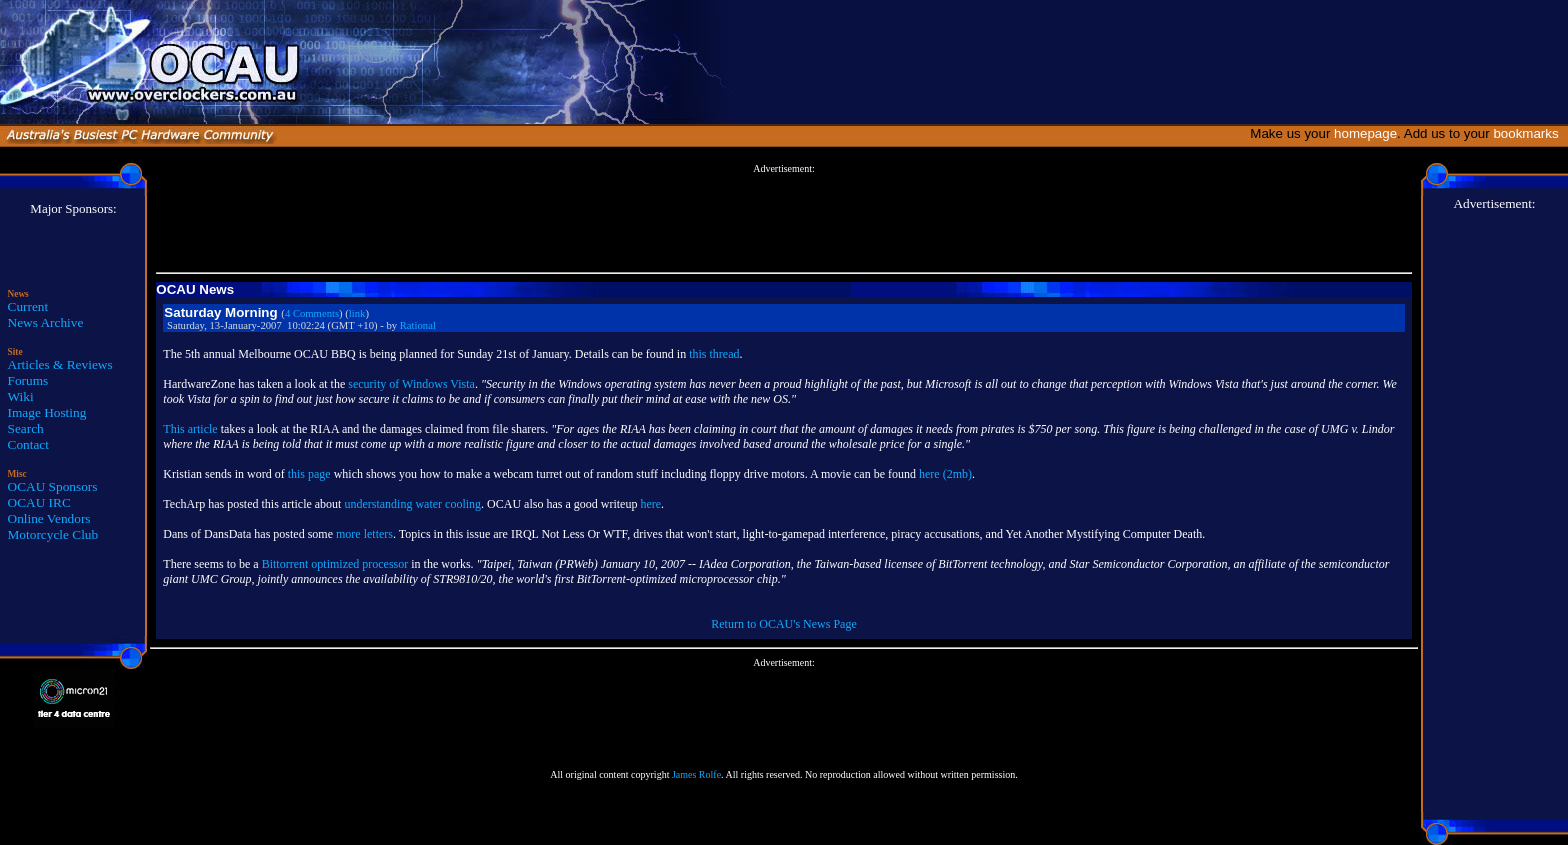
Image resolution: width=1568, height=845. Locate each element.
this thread (714, 354)
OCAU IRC (39, 502)
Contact (28, 444)
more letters (364, 534)
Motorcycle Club (53, 534)
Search (26, 428)
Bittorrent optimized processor (335, 564)
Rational (418, 325)
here (650, 504)
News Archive (46, 322)
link (357, 313)
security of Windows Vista (411, 384)
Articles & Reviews (60, 364)
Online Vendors (49, 518)
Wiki (21, 396)
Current (28, 306)
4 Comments (312, 313)
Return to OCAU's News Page (783, 624)
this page (309, 474)
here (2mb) (945, 474)
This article (190, 429)
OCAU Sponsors (53, 486)
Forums (28, 380)
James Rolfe (696, 774)
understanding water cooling (412, 504)
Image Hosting (47, 412)
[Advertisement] (784, 219)
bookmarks (1529, 133)
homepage (1365, 133)
